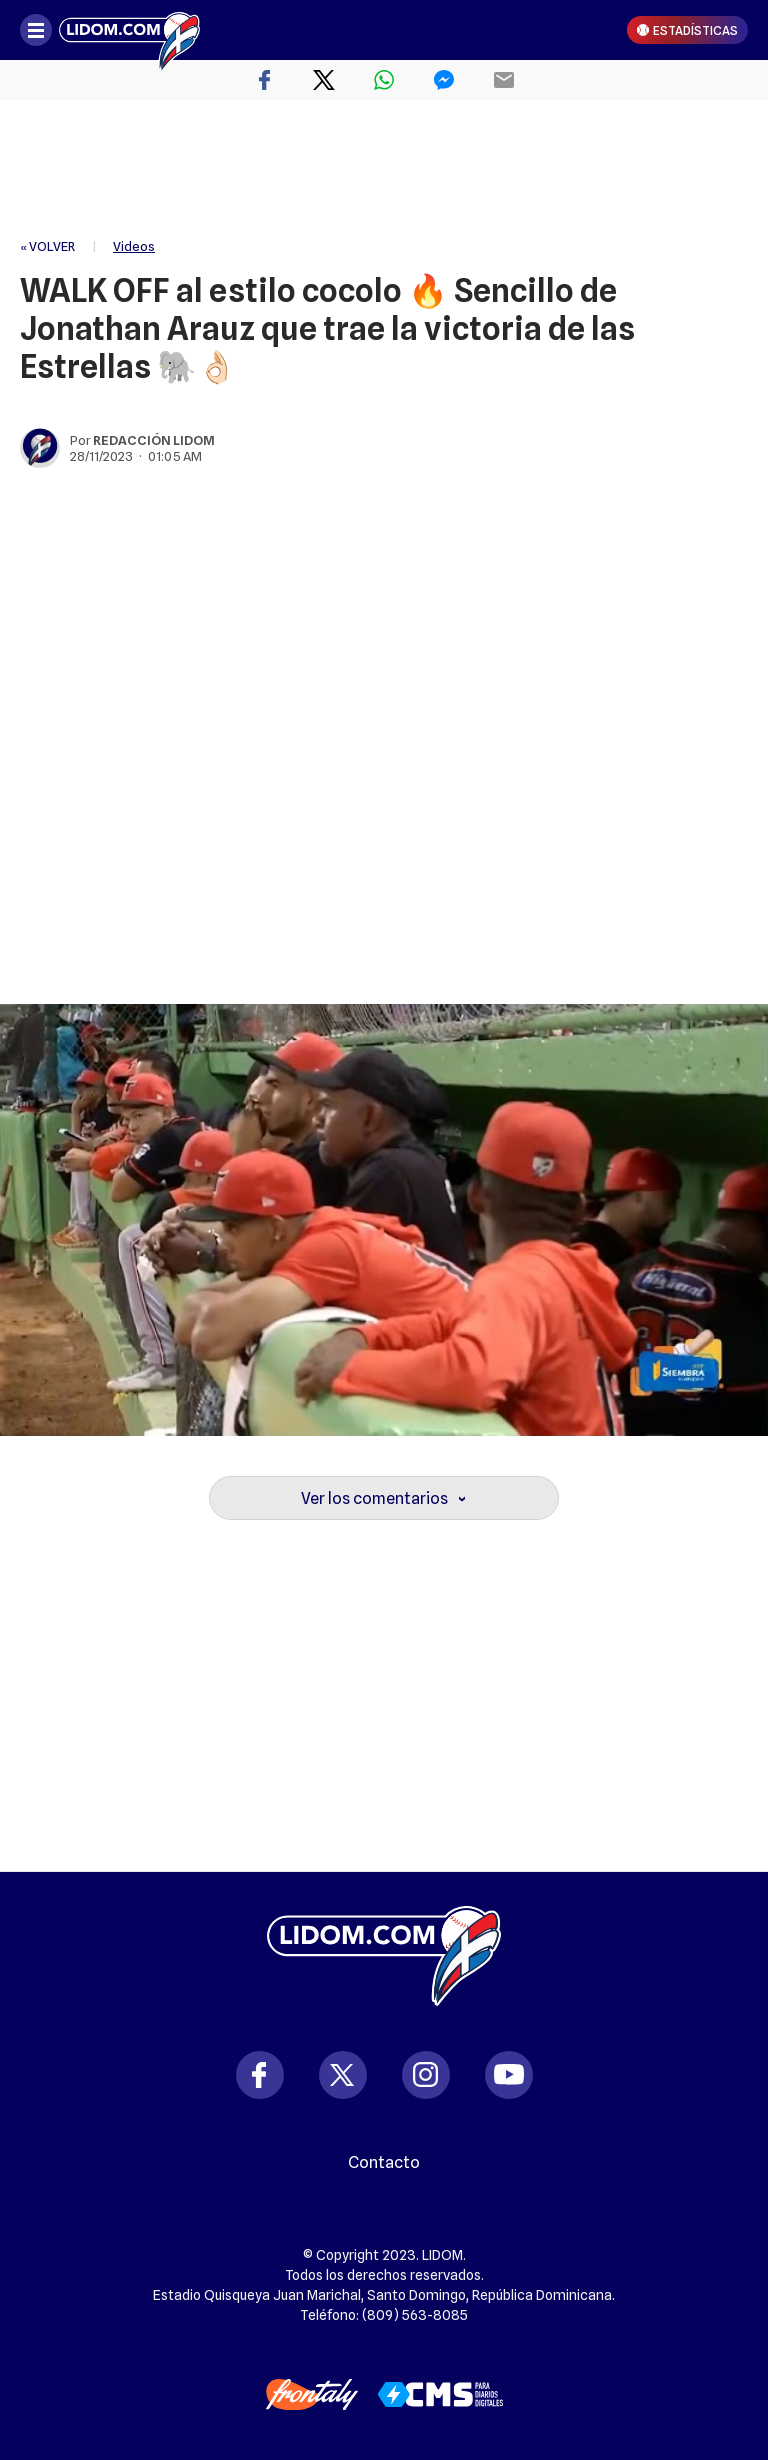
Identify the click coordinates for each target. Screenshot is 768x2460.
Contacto (384, 2163)
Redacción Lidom (154, 440)
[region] (384, 170)
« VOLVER (47, 246)
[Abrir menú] (36, 30)
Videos (134, 246)
